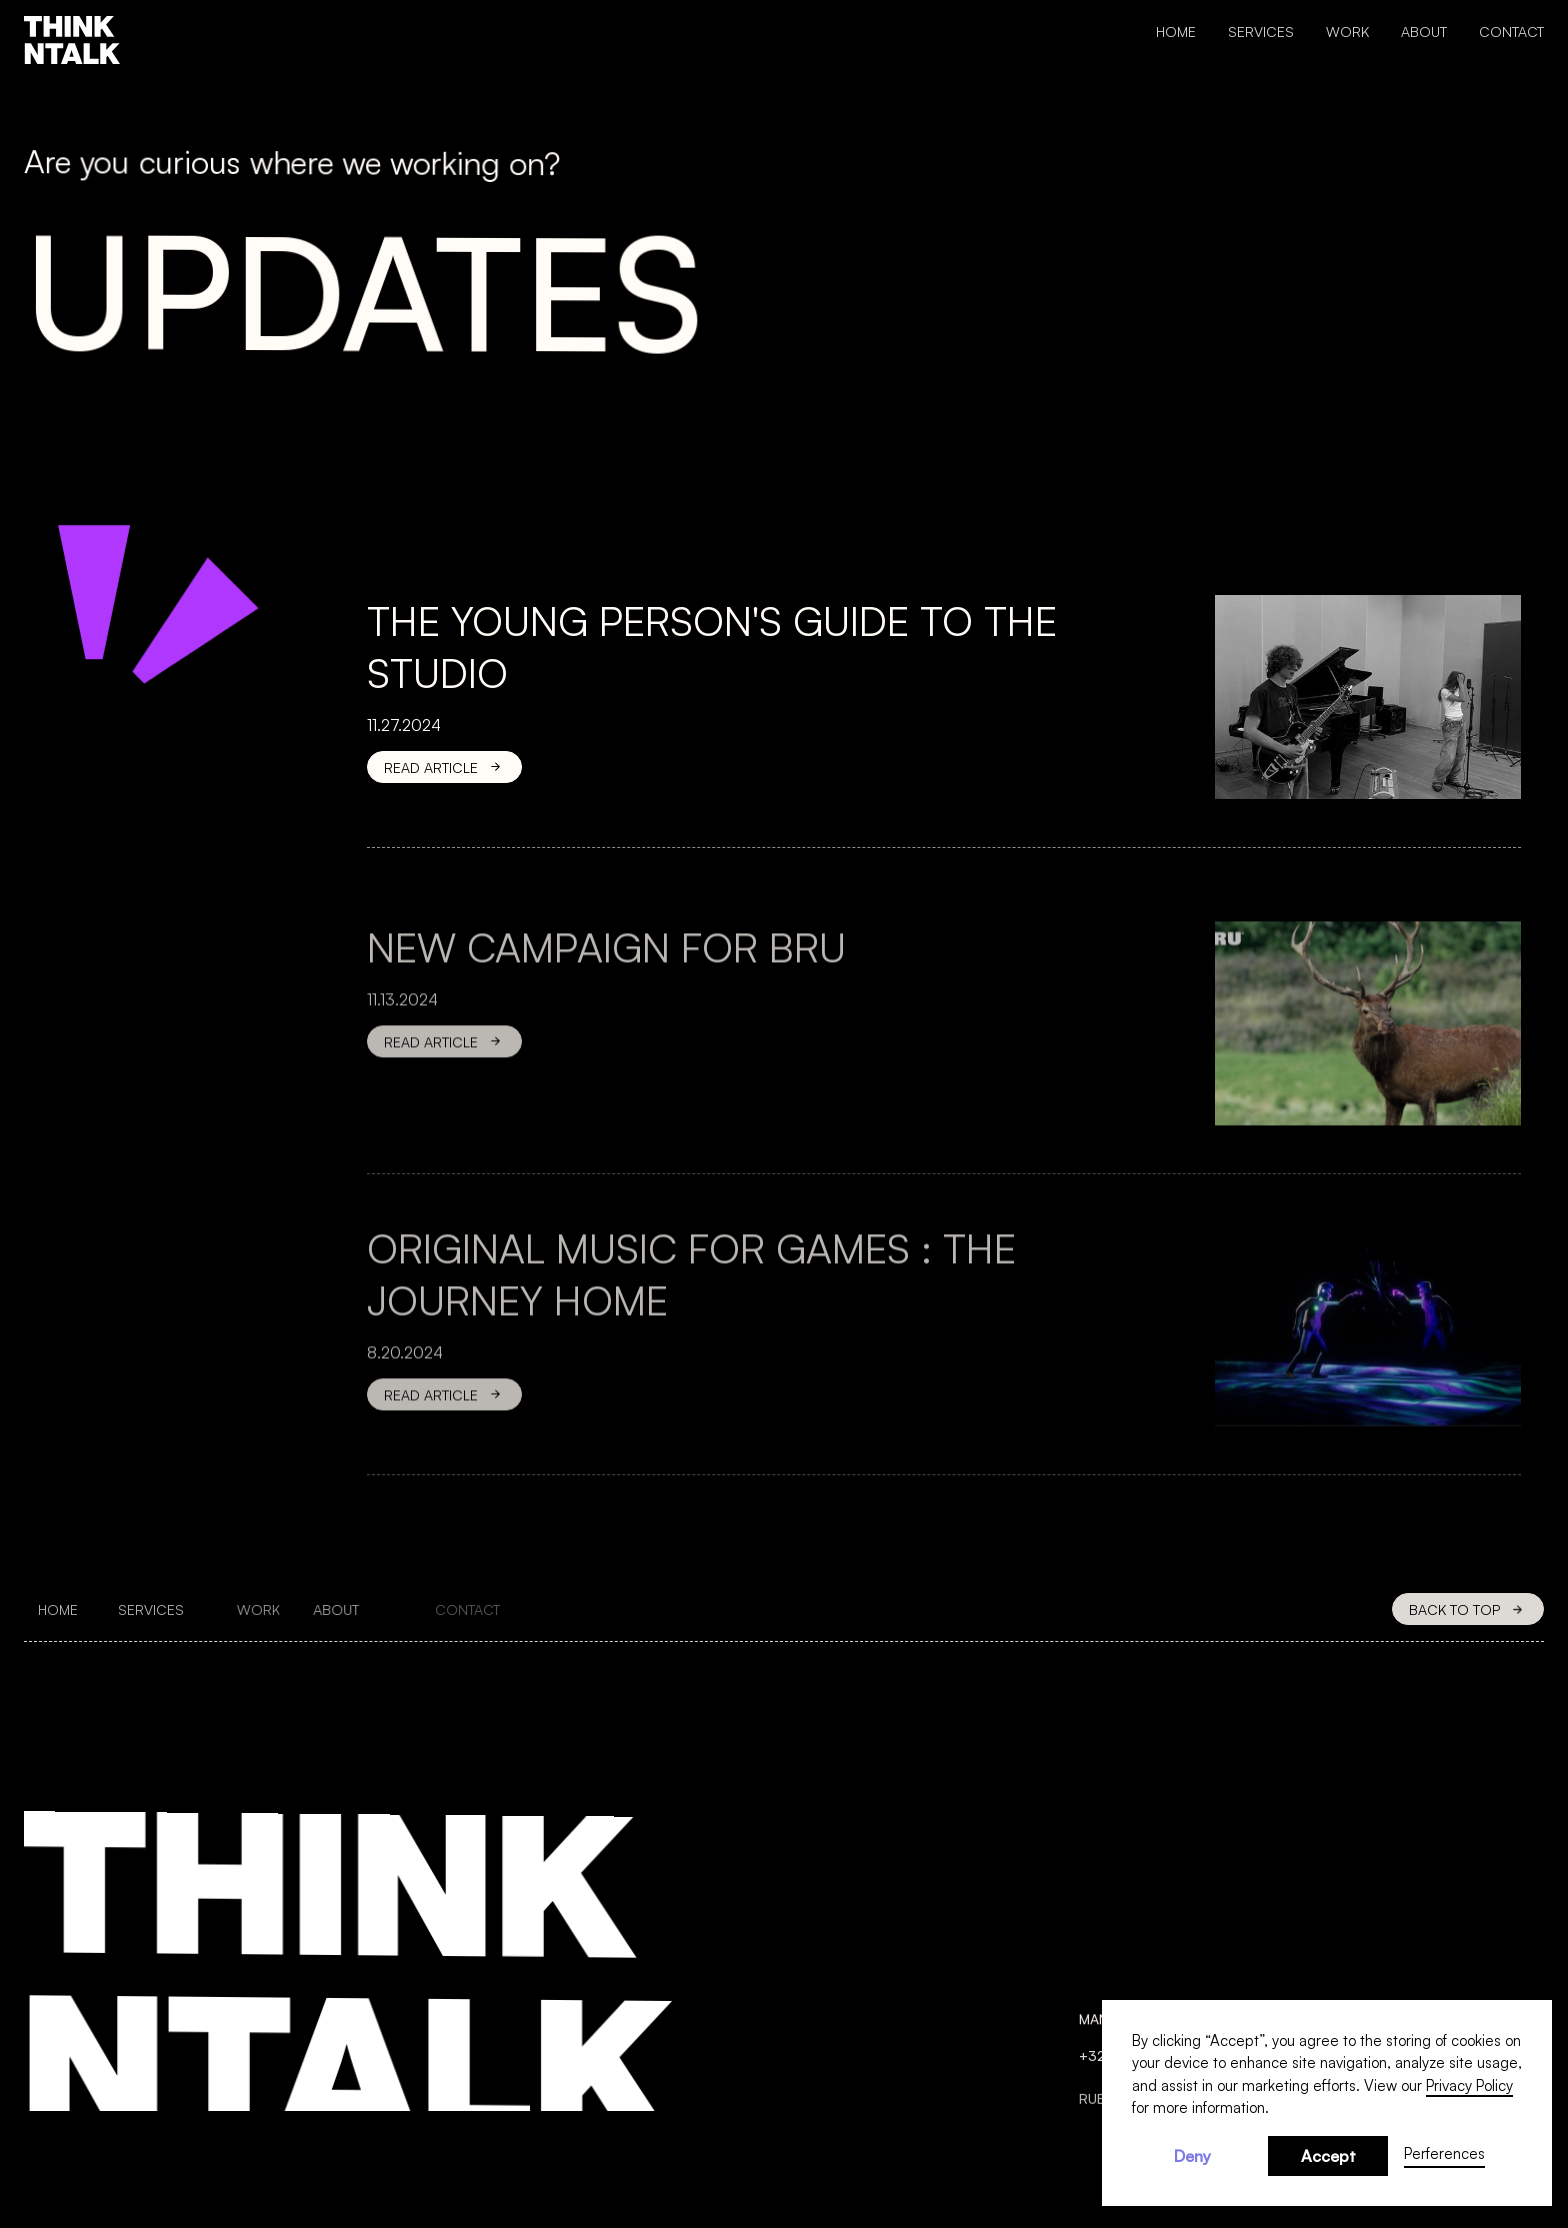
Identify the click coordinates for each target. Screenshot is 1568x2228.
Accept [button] (1328, 2156)
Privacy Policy (1469, 2085)
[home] (72, 40)
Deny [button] (1192, 2156)
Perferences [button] (1444, 2153)
